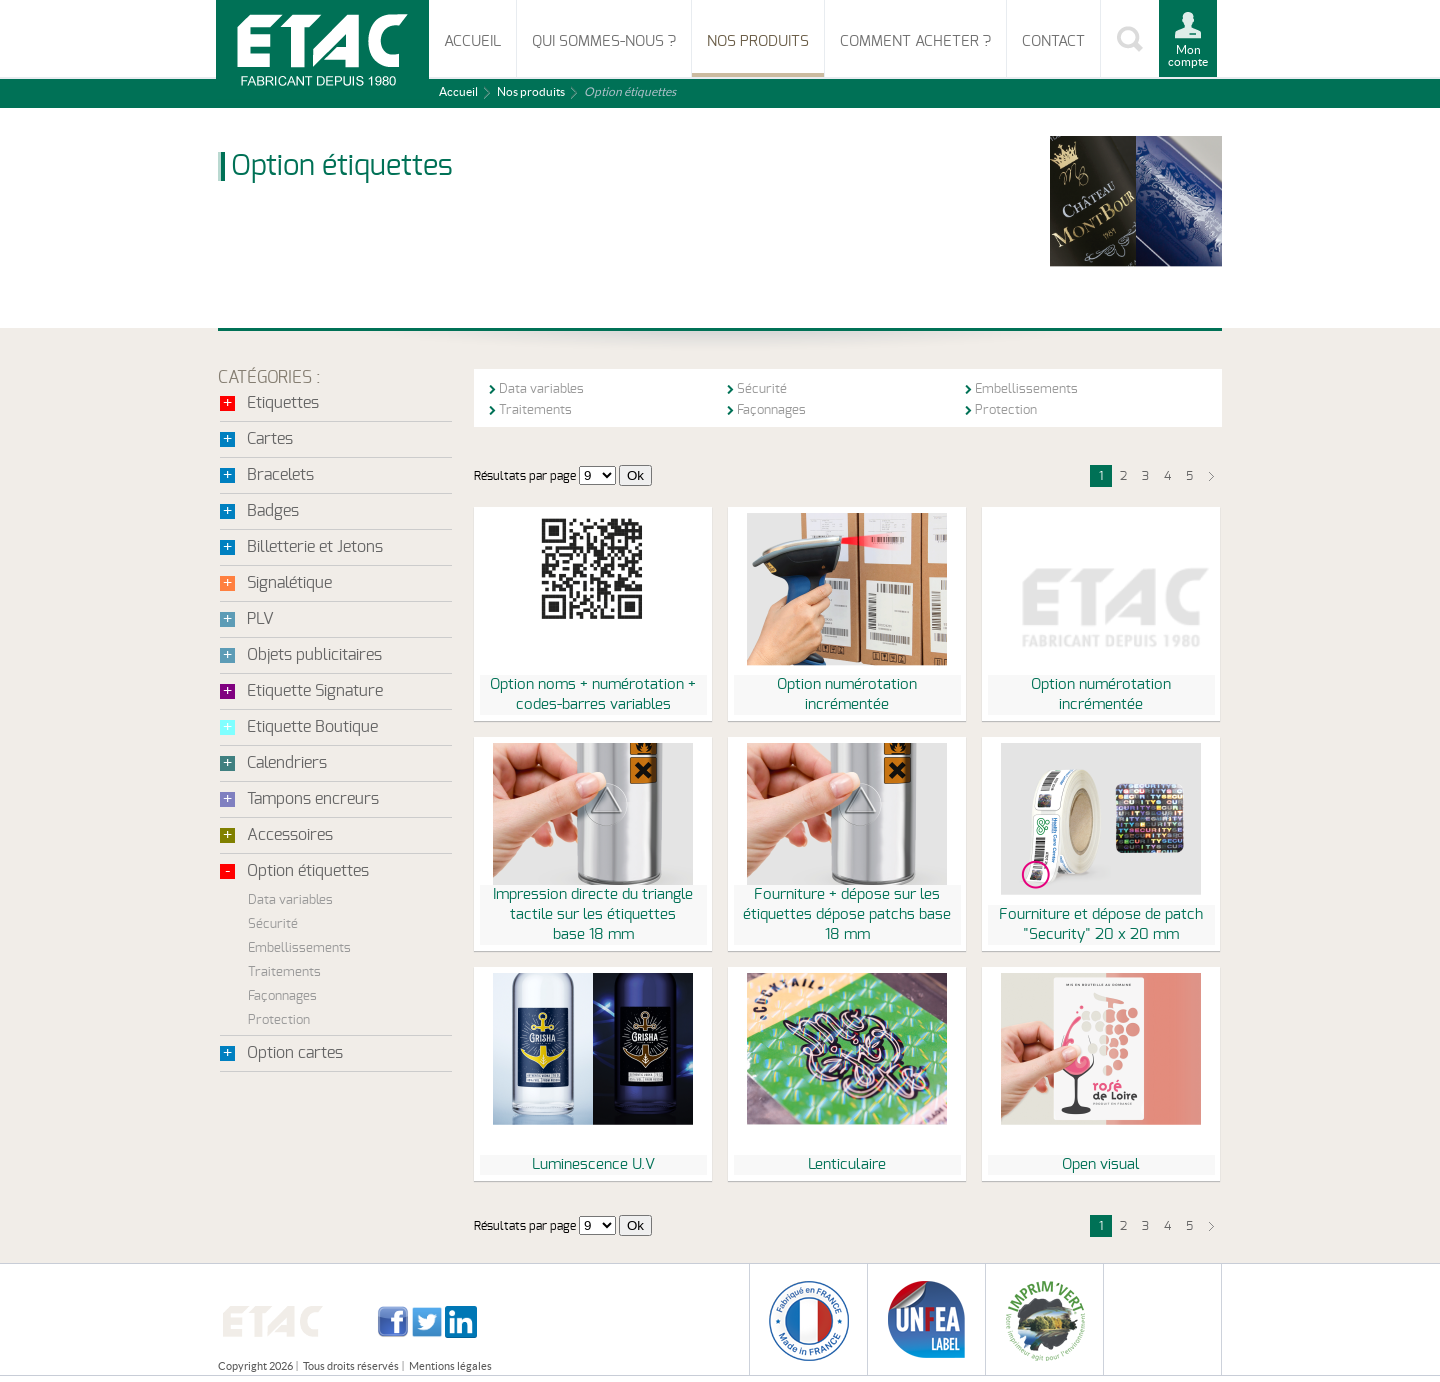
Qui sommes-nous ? (604, 41)
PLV (260, 619)
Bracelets (280, 475)
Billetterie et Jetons (315, 547)
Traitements (284, 972)
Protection (279, 1020)
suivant (1211, 476)
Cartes (270, 439)
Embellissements (299, 948)
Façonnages (282, 996)
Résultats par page (525, 476)
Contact (1053, 41)
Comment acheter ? (915, 41)
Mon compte (1188, 55)
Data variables (290, 900)
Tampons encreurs (313, 799)
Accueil (472, 41)
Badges (273, 511)
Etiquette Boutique (312, 727)
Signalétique (289, 583)
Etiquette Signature (315, 691)
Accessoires (290, 835)
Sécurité (273, 924)
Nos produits (758, 41)
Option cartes (295, 1053)
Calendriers (287, 763)
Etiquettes (283, 403)
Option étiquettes (308, 871)
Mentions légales (450, 1366)
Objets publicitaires (314, 655)
